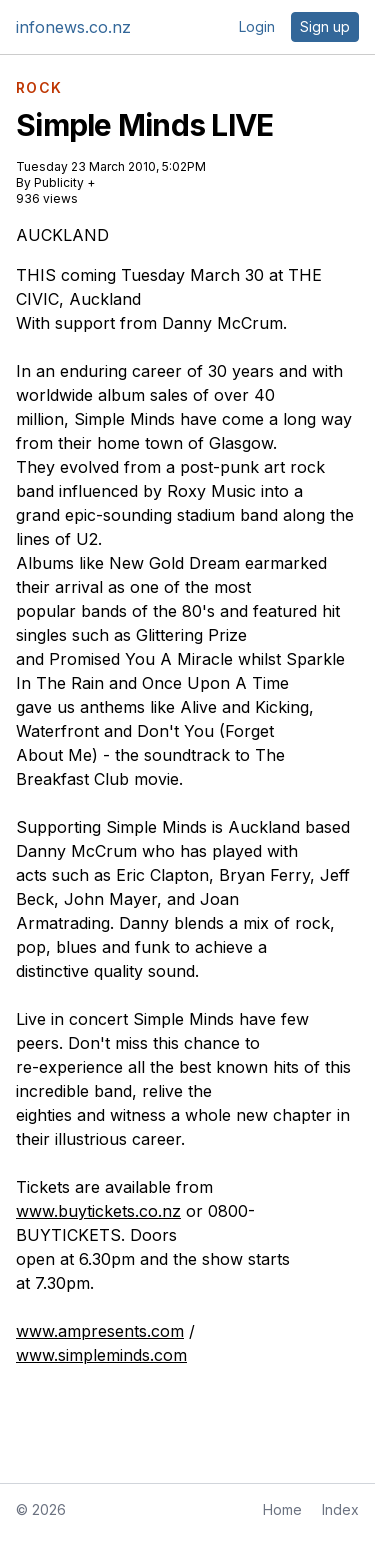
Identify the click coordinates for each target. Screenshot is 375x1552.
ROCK (39, 88)
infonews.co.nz (73, 27)
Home (282, 1509)
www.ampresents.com (100, 1331)
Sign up (325, 26)
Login (257, 26)
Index (340, 1509)
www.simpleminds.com (101, 1355)
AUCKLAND (62, 235)
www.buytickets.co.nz (98, 1211)
